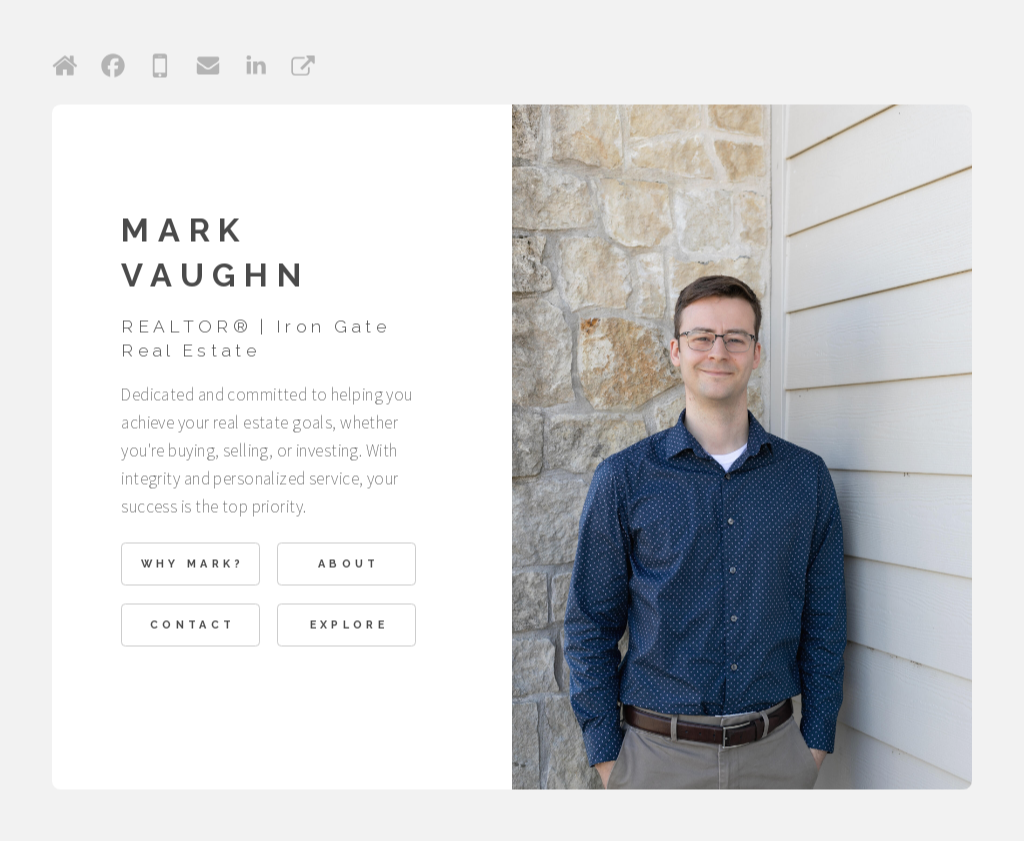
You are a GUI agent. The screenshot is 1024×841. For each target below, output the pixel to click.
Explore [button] (349, 625)
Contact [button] (192, 625)
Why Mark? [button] (193, 565)
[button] (65, 67)
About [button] (349, 565)
